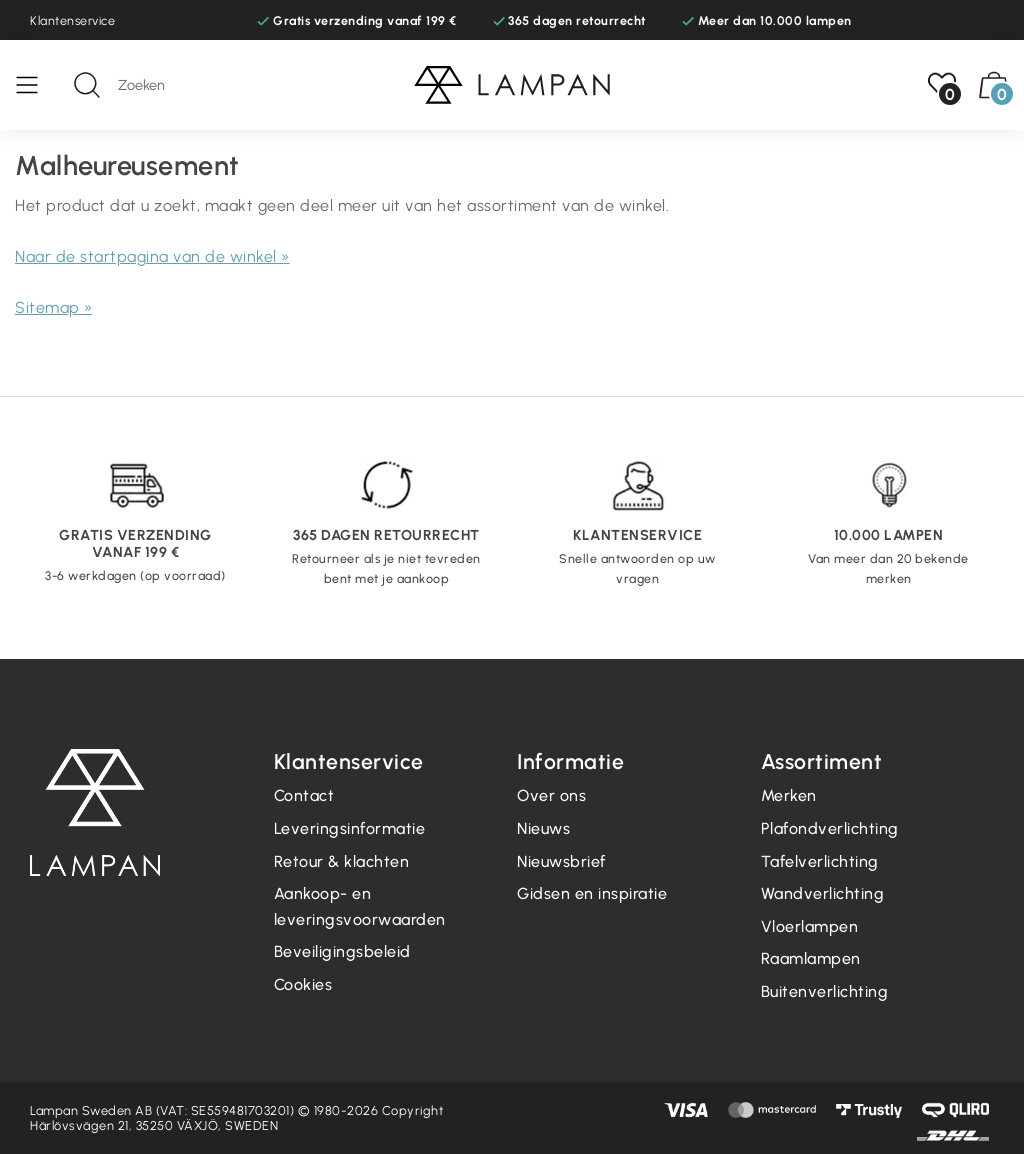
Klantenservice (72, 20)
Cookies (303, 984)
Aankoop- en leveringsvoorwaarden (360, 906)
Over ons (551, 795)
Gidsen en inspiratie (592, 893)
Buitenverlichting (825, 991)
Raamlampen (811, 958)
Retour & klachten (342, 861)
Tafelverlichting (820, 861)
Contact (304, 795)
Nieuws (543, 828)
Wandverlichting (823, 893)
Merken (789, 795)
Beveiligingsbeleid (342, 951)
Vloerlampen (810, 926)
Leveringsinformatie (350, 828)
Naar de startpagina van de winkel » (152, 256)
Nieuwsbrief (561, 861)
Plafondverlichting (830, 828)
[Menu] (37, 85)
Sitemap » (54, 307)
